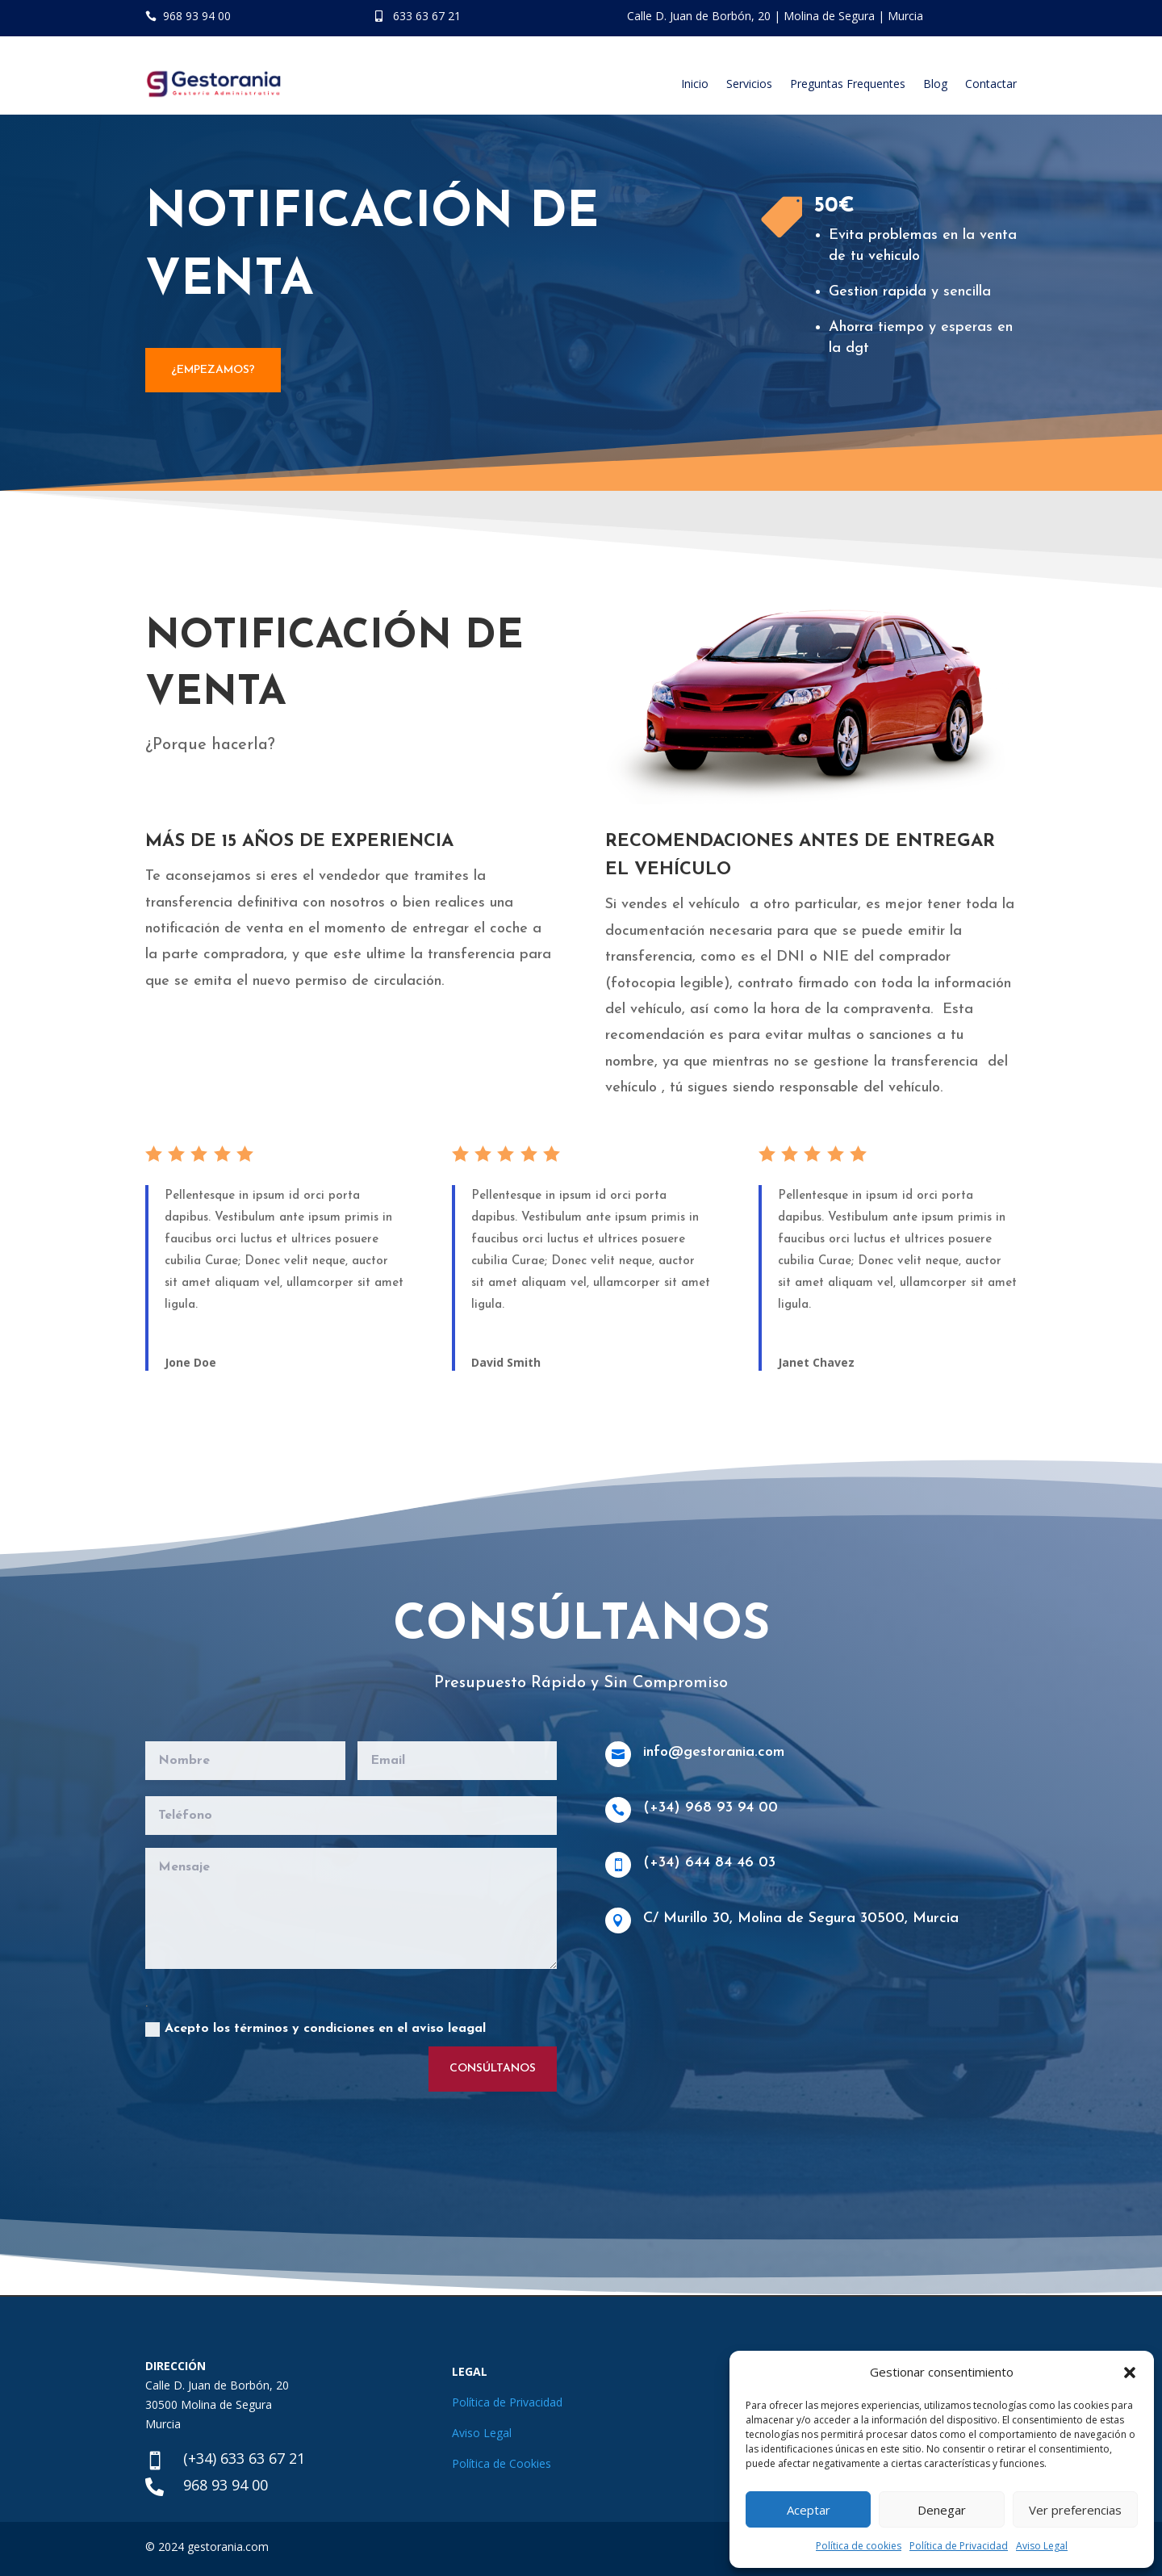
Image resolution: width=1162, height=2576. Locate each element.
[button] (1130, 2372)
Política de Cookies (501, 2463)
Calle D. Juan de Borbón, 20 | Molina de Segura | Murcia (775, 15)
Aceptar (808, 2510)
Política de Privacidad (958, 2546)
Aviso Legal (1042, 2546)
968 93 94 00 (197, 15)
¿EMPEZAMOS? (213, 370)
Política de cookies (858, 2546)
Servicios (749, 83)
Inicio (694, 83)
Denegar (941, 2510)
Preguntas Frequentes (847, 83)
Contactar (991, 83)
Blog (935, 83)
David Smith (506, 1362)
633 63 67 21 (427, 15)
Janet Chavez (816, 1362)
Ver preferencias (1075, 2510)
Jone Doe (190, 1362)
